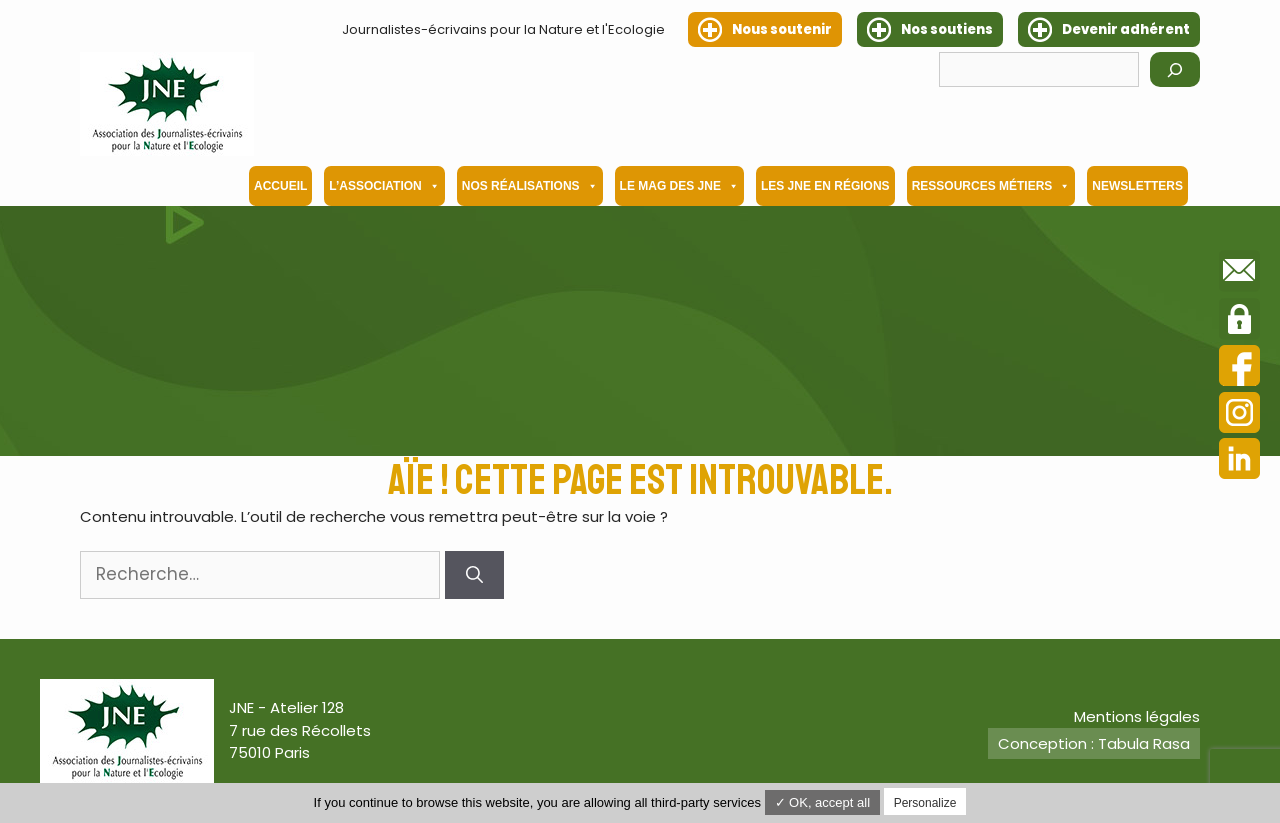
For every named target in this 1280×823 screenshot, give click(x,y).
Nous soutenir (782, 29)
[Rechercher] (1175, 69)
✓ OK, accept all (823, 802)
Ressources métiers (991, 186)
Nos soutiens (947, 29)
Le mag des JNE (679, 186)
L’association (384, 186)
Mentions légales (1137, 716)
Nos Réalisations (530, 186)
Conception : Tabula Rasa (1094, 743)
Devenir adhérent (1126, 29)
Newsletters (1137, 186)
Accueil (280, 186)
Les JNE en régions (825, 186)
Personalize (925, 803)
